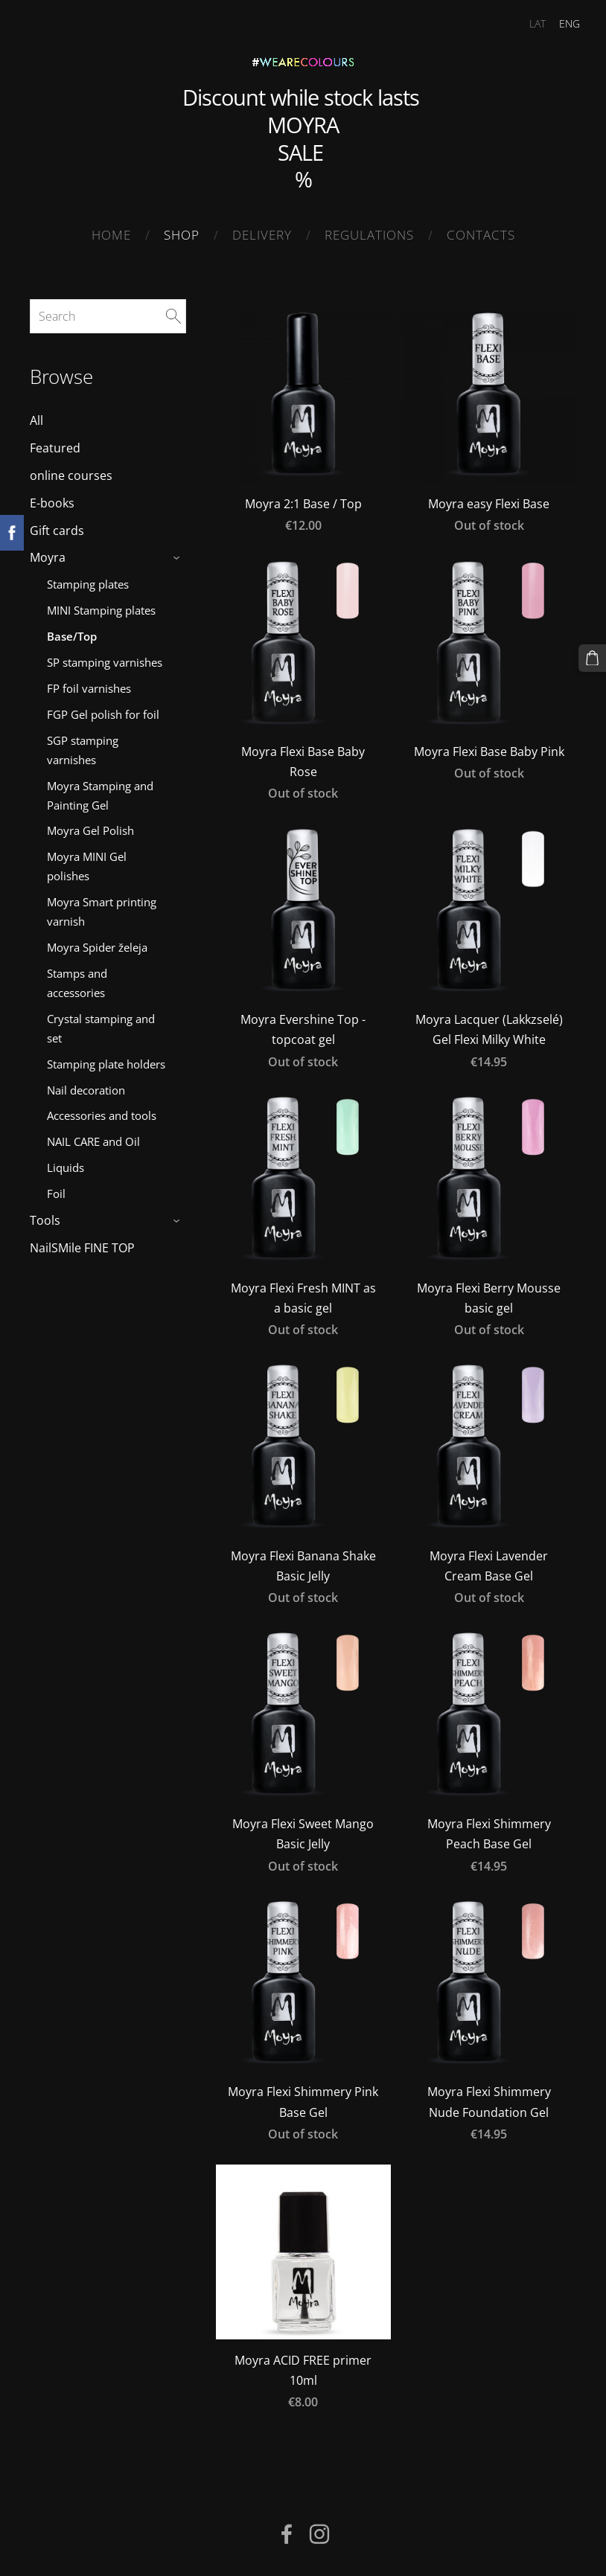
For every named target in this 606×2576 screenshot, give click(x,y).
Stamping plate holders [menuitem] (106, 1059)
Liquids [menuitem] (65, 1163)
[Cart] (593, 657)
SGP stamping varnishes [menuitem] (82, 745)
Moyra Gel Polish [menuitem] (90, 826)
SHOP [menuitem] (182, 234)
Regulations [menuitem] (369, 234)
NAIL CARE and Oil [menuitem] (93, 1137)
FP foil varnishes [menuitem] (89, 683)
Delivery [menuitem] (262, 234)
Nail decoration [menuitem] (86, 1085)
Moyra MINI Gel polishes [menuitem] (87, 862)
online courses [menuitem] (71, 471)
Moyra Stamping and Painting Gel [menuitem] (100, 791)
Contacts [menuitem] (481, 234)
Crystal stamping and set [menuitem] (101, 1024)
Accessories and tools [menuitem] (101, 1111)
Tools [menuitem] (45, 1216)
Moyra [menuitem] (48, 553)
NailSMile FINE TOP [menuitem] (82, 1243)
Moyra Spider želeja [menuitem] (97, 942)
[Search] (108, 312)
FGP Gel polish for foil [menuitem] (103, 709)
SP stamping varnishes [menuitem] (104, 657)
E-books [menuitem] (52, 498)
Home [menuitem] (111, 234)
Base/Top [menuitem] (72, 631)
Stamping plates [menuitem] (88, 579)
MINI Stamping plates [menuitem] (101, 605)
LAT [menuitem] (528, 23)
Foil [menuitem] (56, 1189)
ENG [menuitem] (560, 23)
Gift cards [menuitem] (57, 526)
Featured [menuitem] (55, 443)
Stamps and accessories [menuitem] (77, 978)
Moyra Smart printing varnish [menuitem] (101, 907)
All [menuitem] (36, 416)
